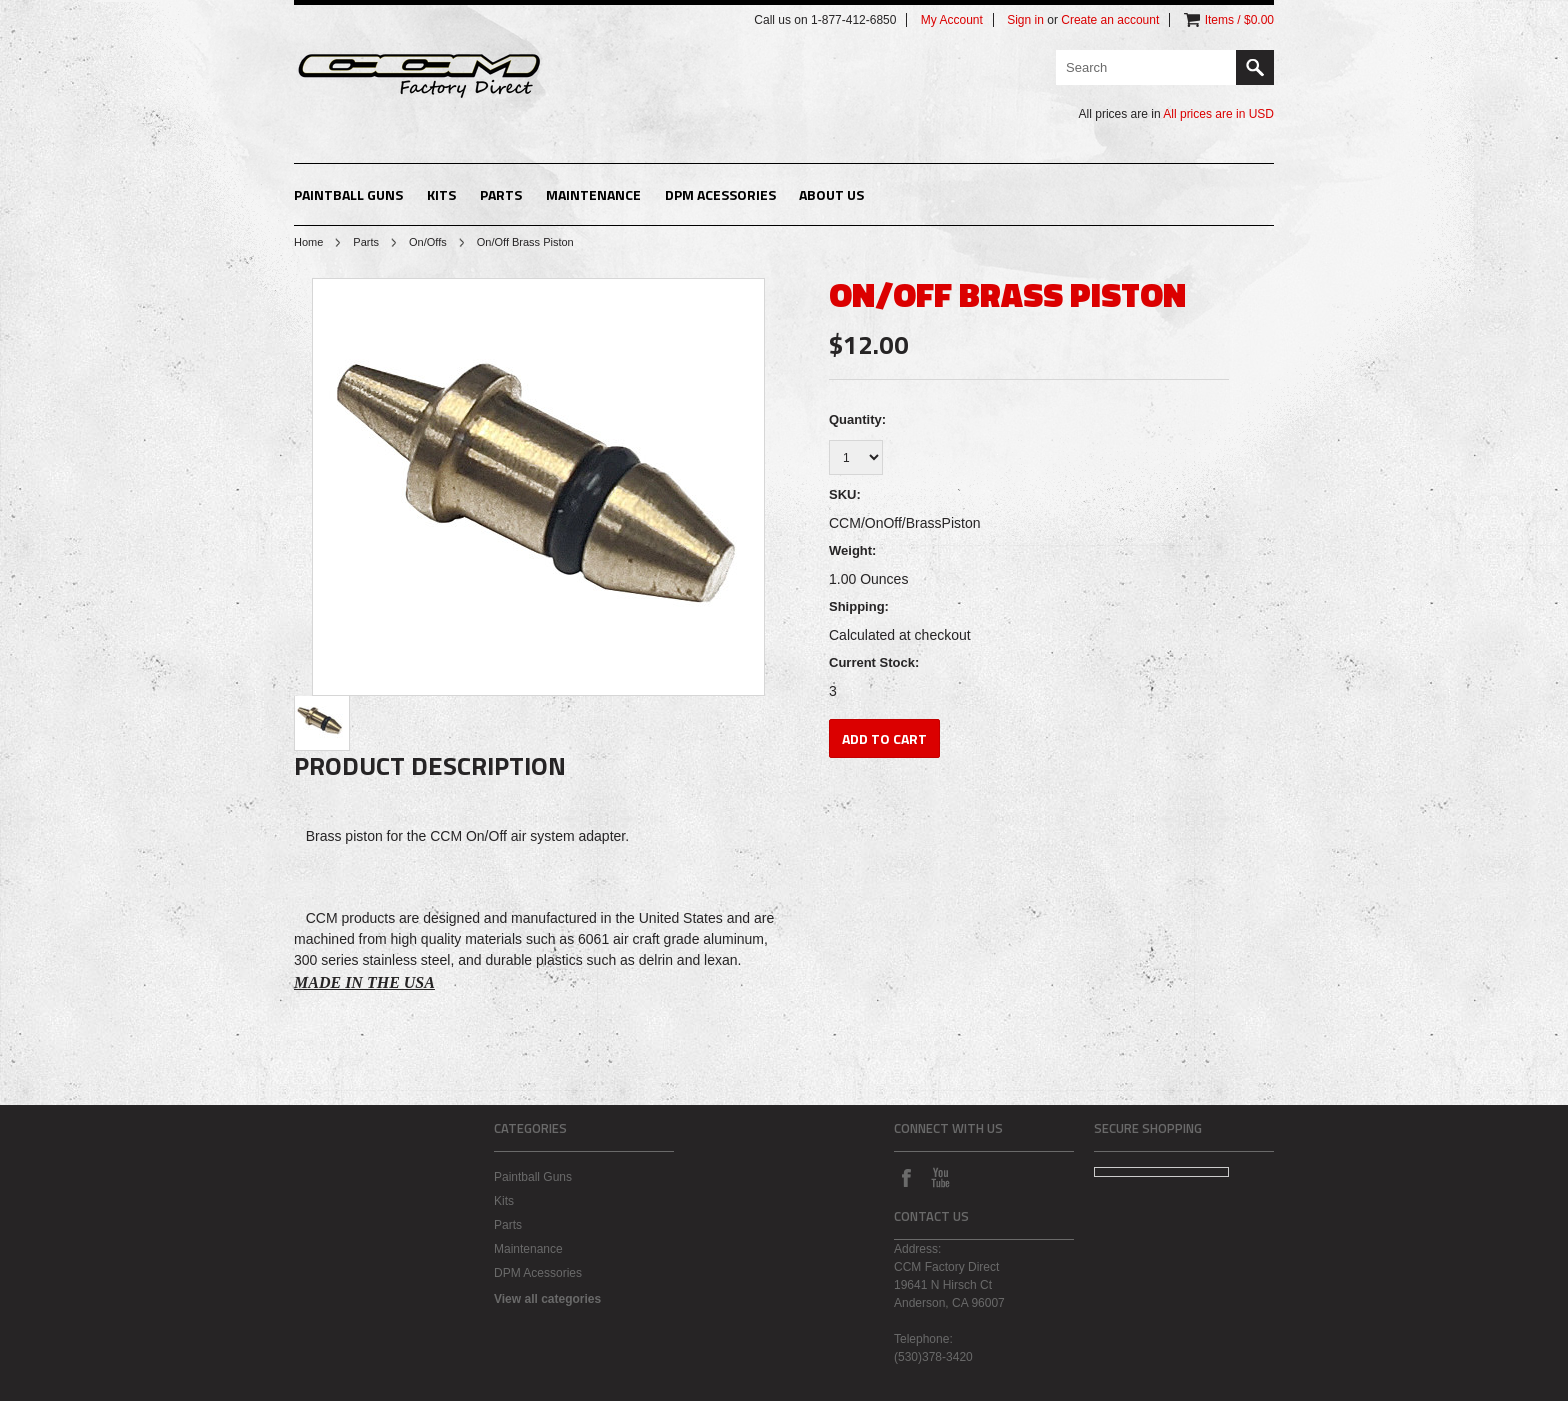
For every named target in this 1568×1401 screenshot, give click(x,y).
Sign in (1025, 20)
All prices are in (1218, 114)
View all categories (547, 1299)
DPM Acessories (720, 194)
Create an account (1110, 20)
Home (308, 242)
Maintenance (593, 194)
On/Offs (428, 242)
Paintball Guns (348, 194)
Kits (441, 194)
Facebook (906, 1177)
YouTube (940, 1177)
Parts (501, 194)
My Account (952, 20)
